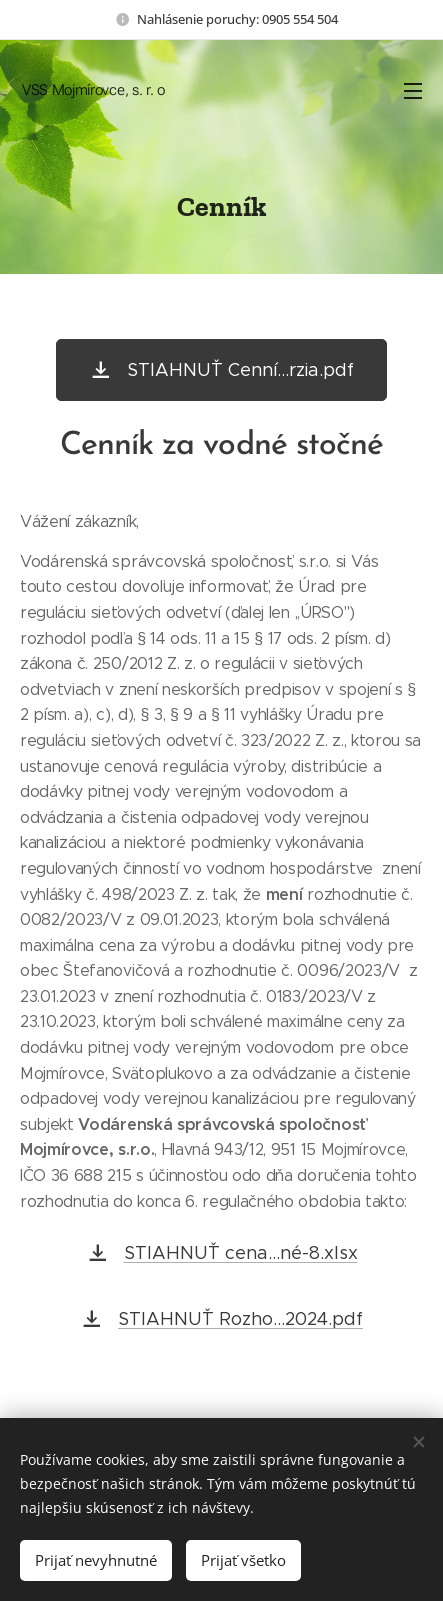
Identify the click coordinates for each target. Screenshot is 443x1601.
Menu (413, 91)
